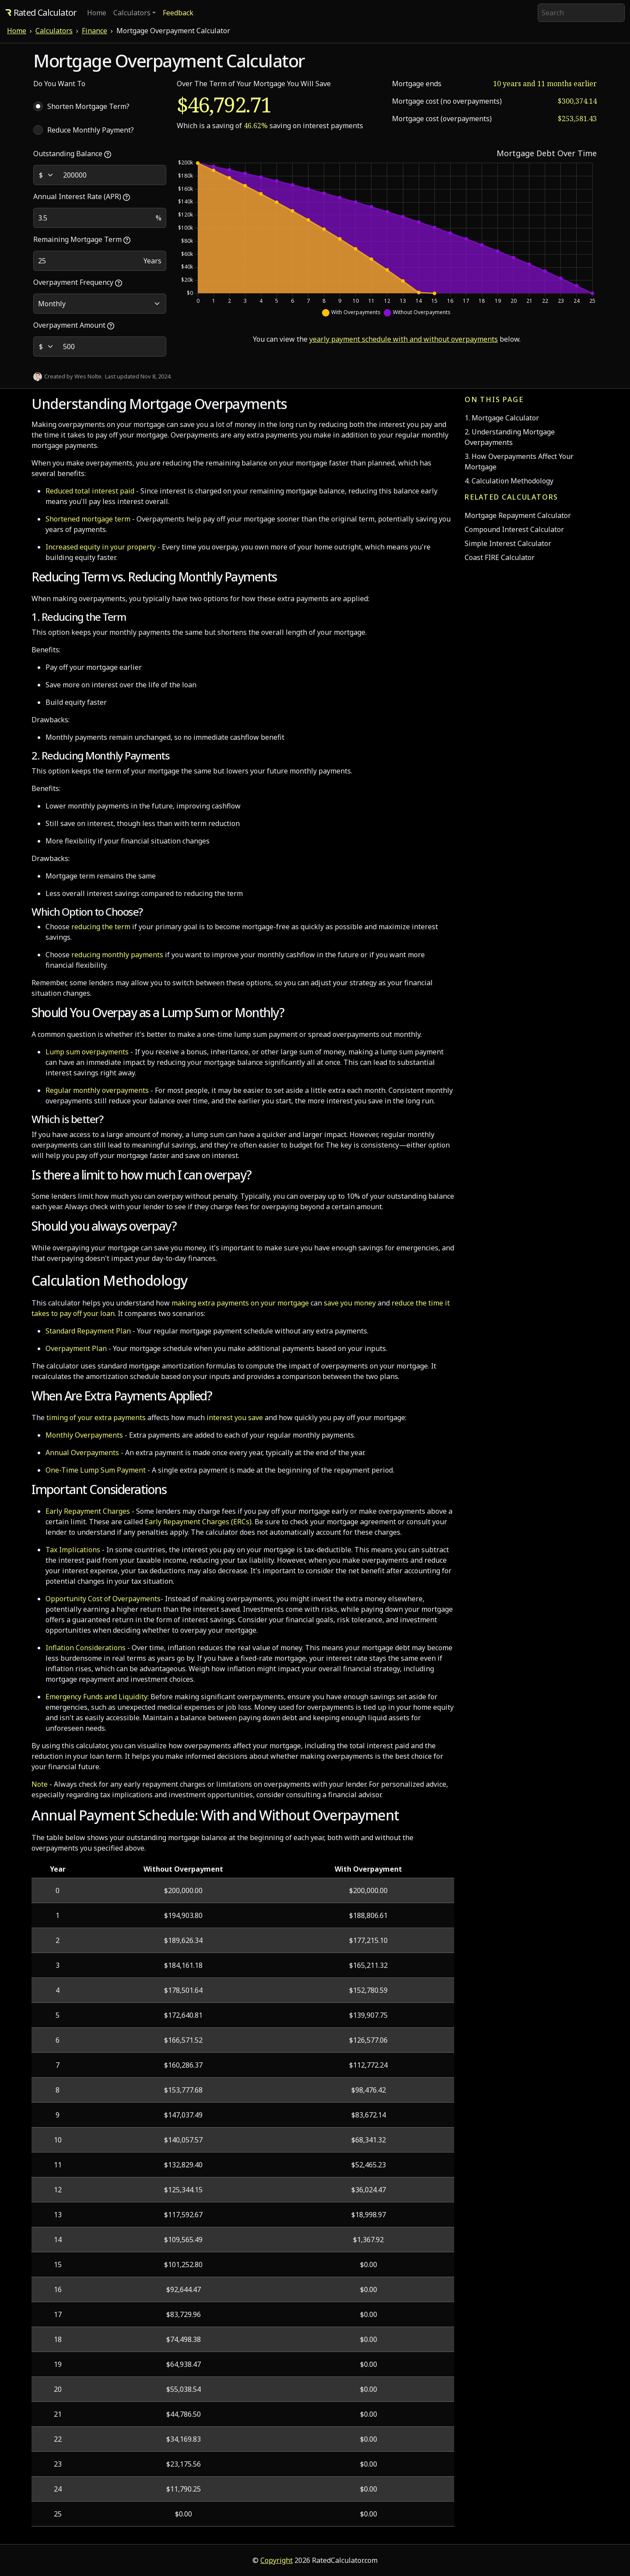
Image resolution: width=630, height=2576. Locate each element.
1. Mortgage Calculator (502, 418)
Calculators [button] (131, 13)
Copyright (276, 2560)
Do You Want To (59, 83)
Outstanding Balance (72, 153)
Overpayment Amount (73, 325)
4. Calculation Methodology (509, 481)
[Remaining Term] (86, 261)
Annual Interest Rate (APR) (81, 196)
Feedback (178, 13)
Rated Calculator (41, 12)
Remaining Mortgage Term (81, 239)
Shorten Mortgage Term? (88, 106)
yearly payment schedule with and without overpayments (403, 339)
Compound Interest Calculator (514, 529)
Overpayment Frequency (77, 282)
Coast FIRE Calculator (500, 557)
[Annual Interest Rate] (92, 218)
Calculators (54, 30)
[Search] (581, 13)
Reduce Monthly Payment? (90, 130)
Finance (94, 30)
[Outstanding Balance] (112, 175)
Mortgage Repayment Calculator (518, 515)
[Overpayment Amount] (112, 346)
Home (96, 13)
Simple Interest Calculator (508, 543)
